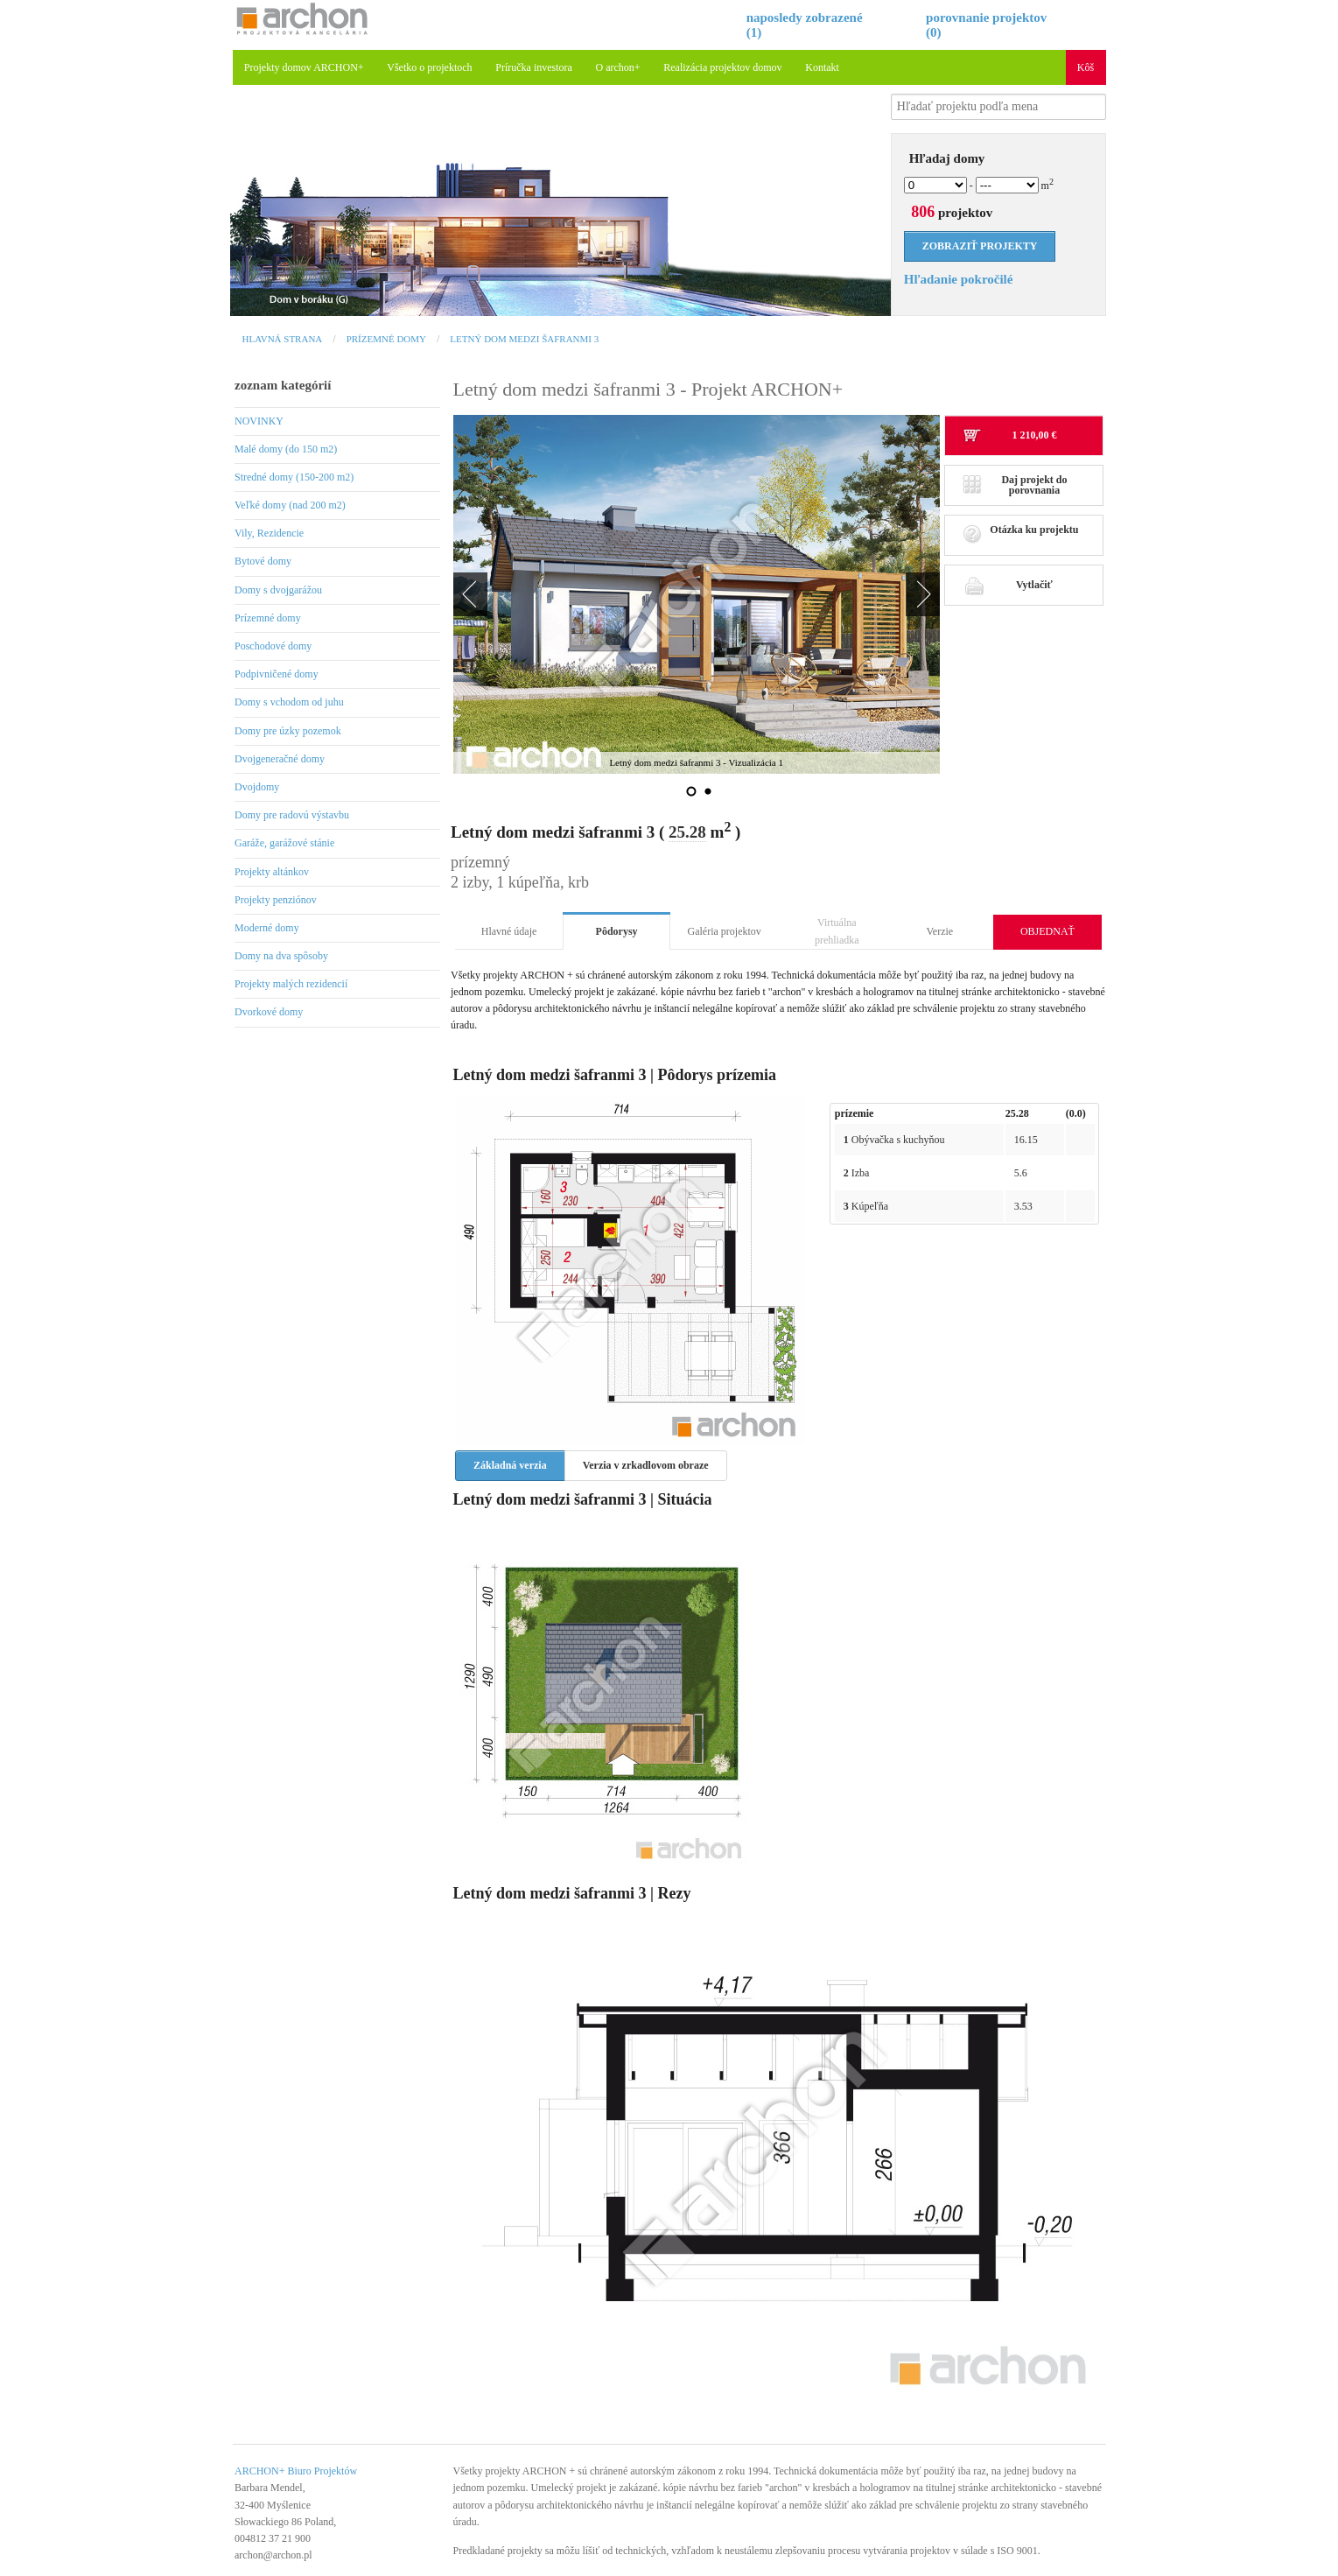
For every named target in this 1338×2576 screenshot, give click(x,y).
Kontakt (822, 67)
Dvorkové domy (269, 1012)
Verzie (940, 931)
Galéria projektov (724, 931)
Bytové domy (263, 561)
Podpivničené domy (277, 674)
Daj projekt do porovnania (1015, 485)
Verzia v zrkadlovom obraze (646, 1465)
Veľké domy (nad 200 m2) (290, 505)
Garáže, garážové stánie (284, 843)
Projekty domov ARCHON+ (304, 67)
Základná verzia (510, 1465)
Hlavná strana (282, 338)
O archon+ (618, 67)
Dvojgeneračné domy (280, 759)
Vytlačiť (1008, 584)
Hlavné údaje (509, 931)
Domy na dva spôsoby (281, 956)
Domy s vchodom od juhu (289, 702)
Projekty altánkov (272, 872)
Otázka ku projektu (1021, 534)
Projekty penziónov (276, 900)
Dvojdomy (257, 787)
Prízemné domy (386, 338)
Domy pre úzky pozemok (288, 731)
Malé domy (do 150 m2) (286, 449)
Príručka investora (533, 67)
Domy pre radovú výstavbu (292, 815)
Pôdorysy (617, 931)
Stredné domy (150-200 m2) (294, 477)
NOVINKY (259, 421)
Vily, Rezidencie (269, 533)
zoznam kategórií (283, 385)
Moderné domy (267, 928)
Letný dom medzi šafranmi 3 (524, 338)
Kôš (1085, 67)
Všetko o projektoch (429, 67)
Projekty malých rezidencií (291, 984)
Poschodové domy (273, 646)
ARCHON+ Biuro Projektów (296, 2471)
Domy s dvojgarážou (278, 590)
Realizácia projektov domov (722, 67)
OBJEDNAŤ (1047, 931)
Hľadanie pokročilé (958, 279)
